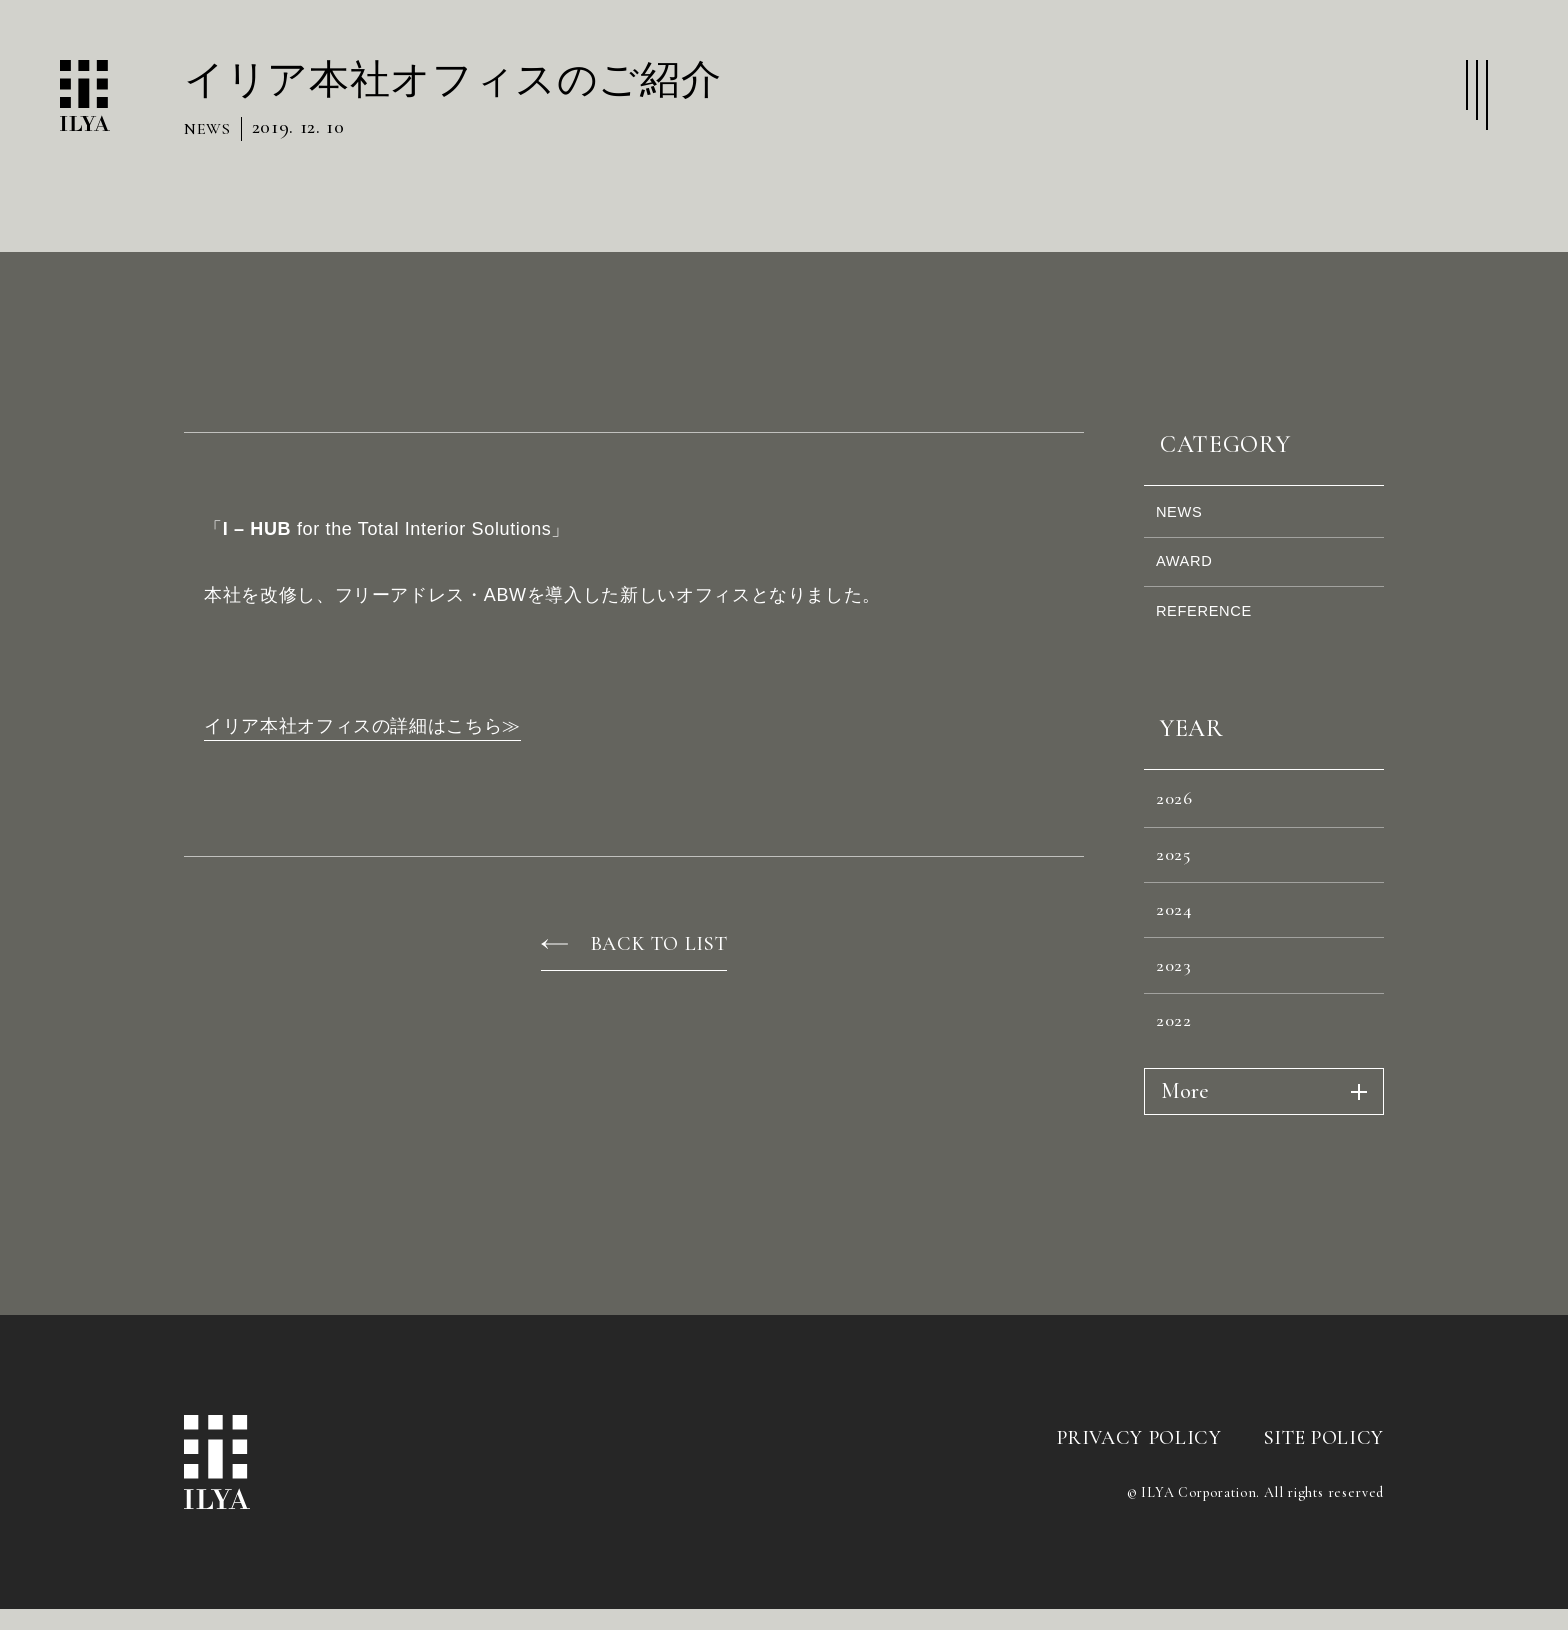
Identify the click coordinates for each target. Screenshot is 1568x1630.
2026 (1179, 826)
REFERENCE (1212, 629)
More (1185, 1152)
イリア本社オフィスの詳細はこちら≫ (362, 726)
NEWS (1185, 515)
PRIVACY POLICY (1139, 1498)
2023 (1178, 1015)
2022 (1178, 1078)
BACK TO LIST (659, 944)
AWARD (1191, 572)
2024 (1179, 952)
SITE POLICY (1324, 1498)
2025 (1179, 889)
